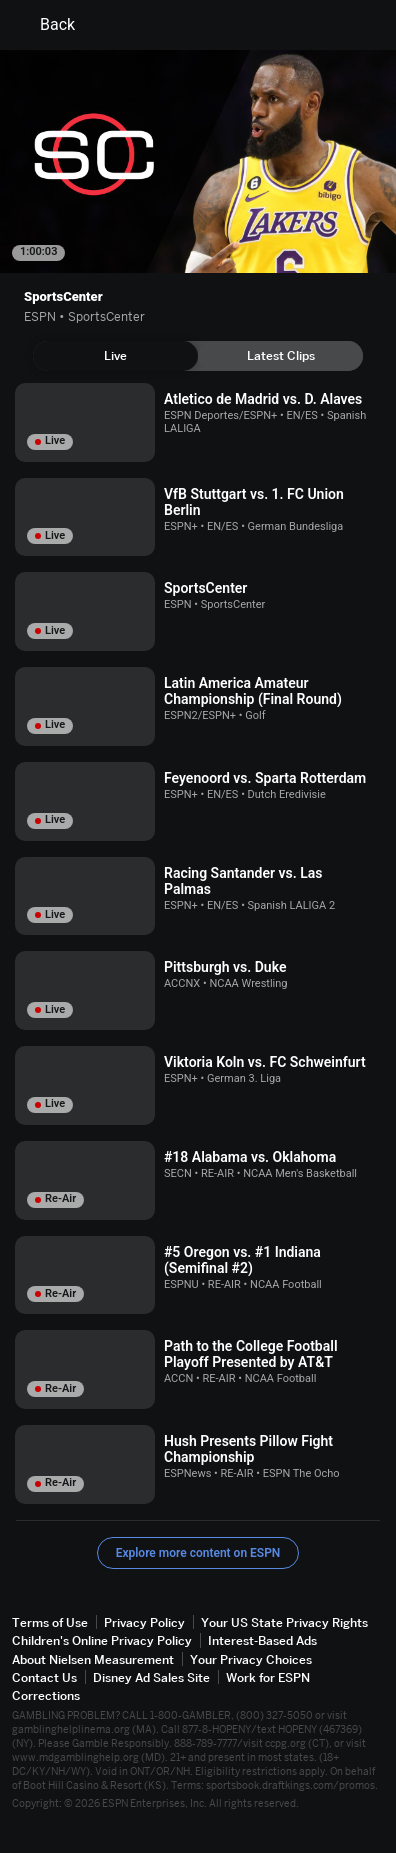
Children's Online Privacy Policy (102, 1640)
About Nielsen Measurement (93, 1659)
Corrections (46, 1695)
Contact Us (44, 1677)
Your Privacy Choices (251, 1659)
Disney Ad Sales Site (151, 1677)
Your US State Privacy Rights (284, 1622)
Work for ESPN (268, 1677)
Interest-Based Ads (262, 1640)
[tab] (115, 356)
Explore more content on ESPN (198, 1553)
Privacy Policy (144, 1622)
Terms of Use (50, 1622)
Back (45, 25)
